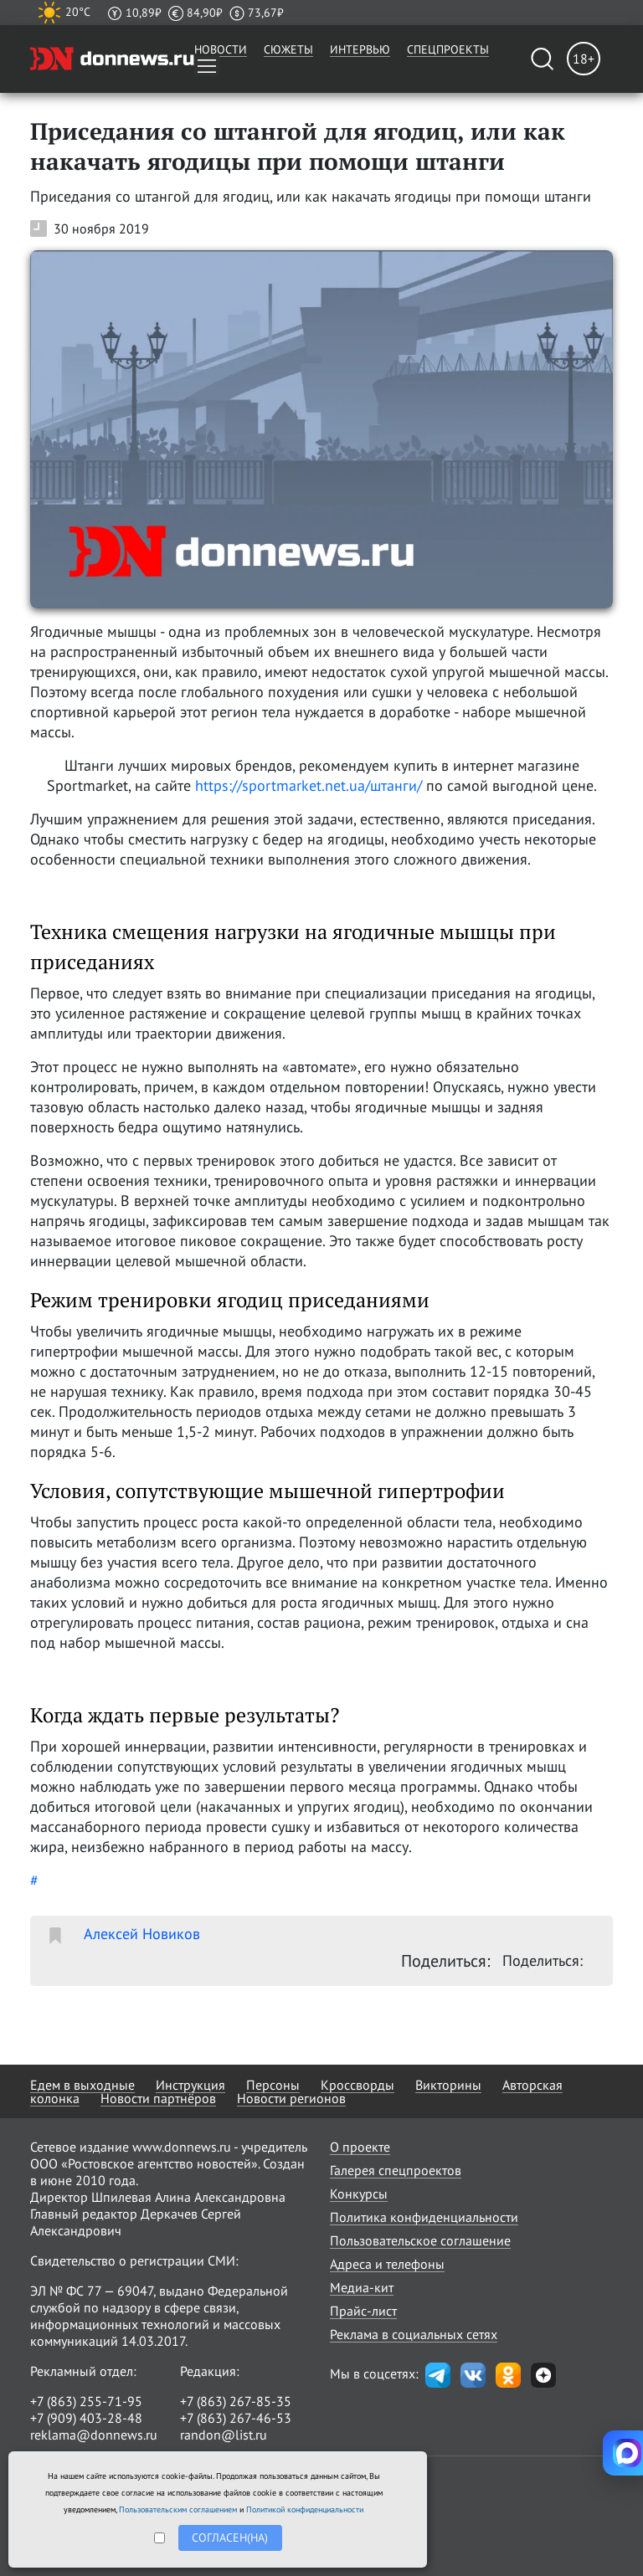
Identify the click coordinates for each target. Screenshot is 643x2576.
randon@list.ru (223, 2434)
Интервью (360, 49)
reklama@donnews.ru (93, 2434)
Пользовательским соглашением (178, 2509)
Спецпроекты (448, 49)
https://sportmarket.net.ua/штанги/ (308, 785)
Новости (220, 49)
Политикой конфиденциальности (304, 2509)
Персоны (273, 2084)
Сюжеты (288, 49)
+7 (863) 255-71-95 (86, 2401)
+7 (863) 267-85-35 (235, 2401)
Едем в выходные (82, 2084)
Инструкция (190, 2084)
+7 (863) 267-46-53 (235, 2417)
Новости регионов (291, 2098)
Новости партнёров (158, 2098)
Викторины (448, 2084)
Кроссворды (357, 2084)
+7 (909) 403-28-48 (86, 2417)
